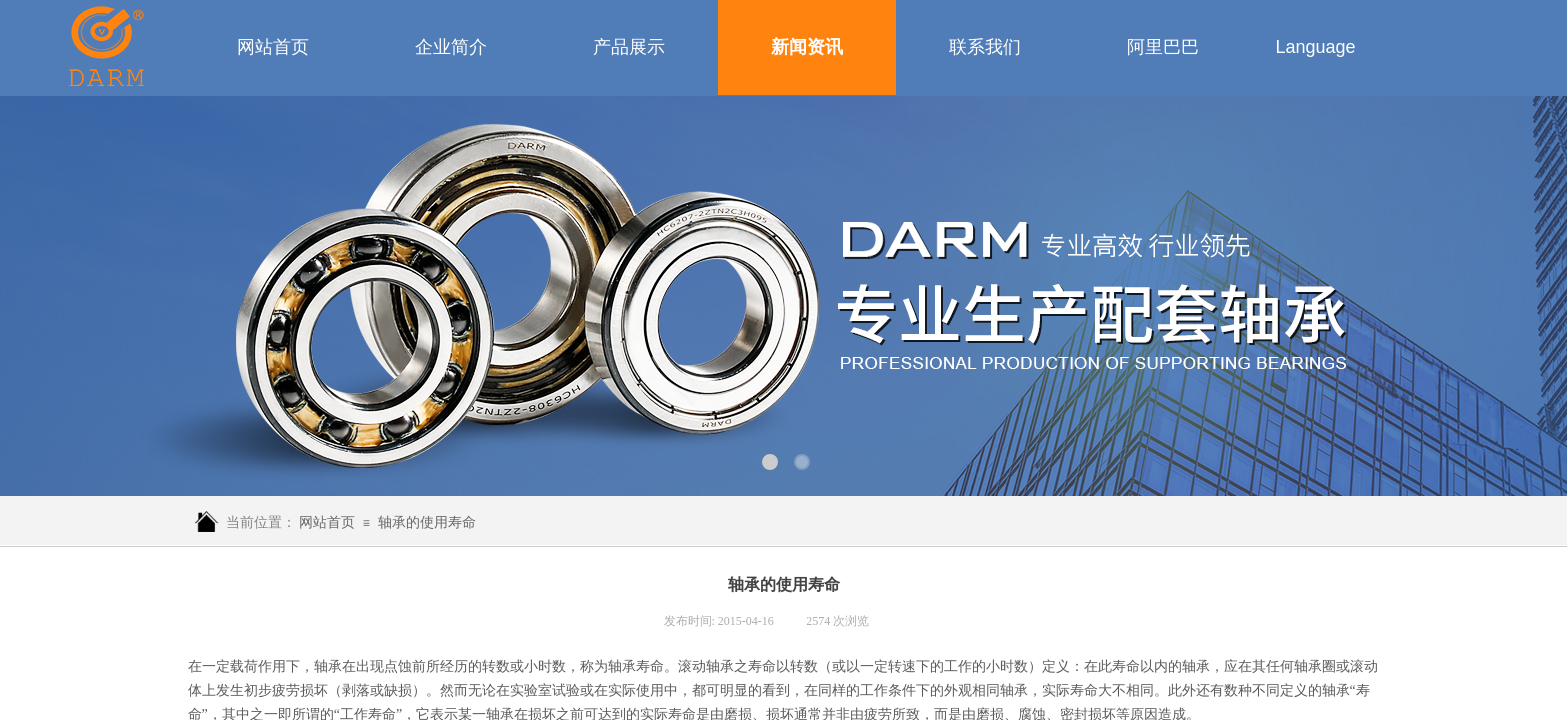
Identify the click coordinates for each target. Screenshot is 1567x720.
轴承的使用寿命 (427, 522)
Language (1315, 47)
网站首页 (327, 522)
